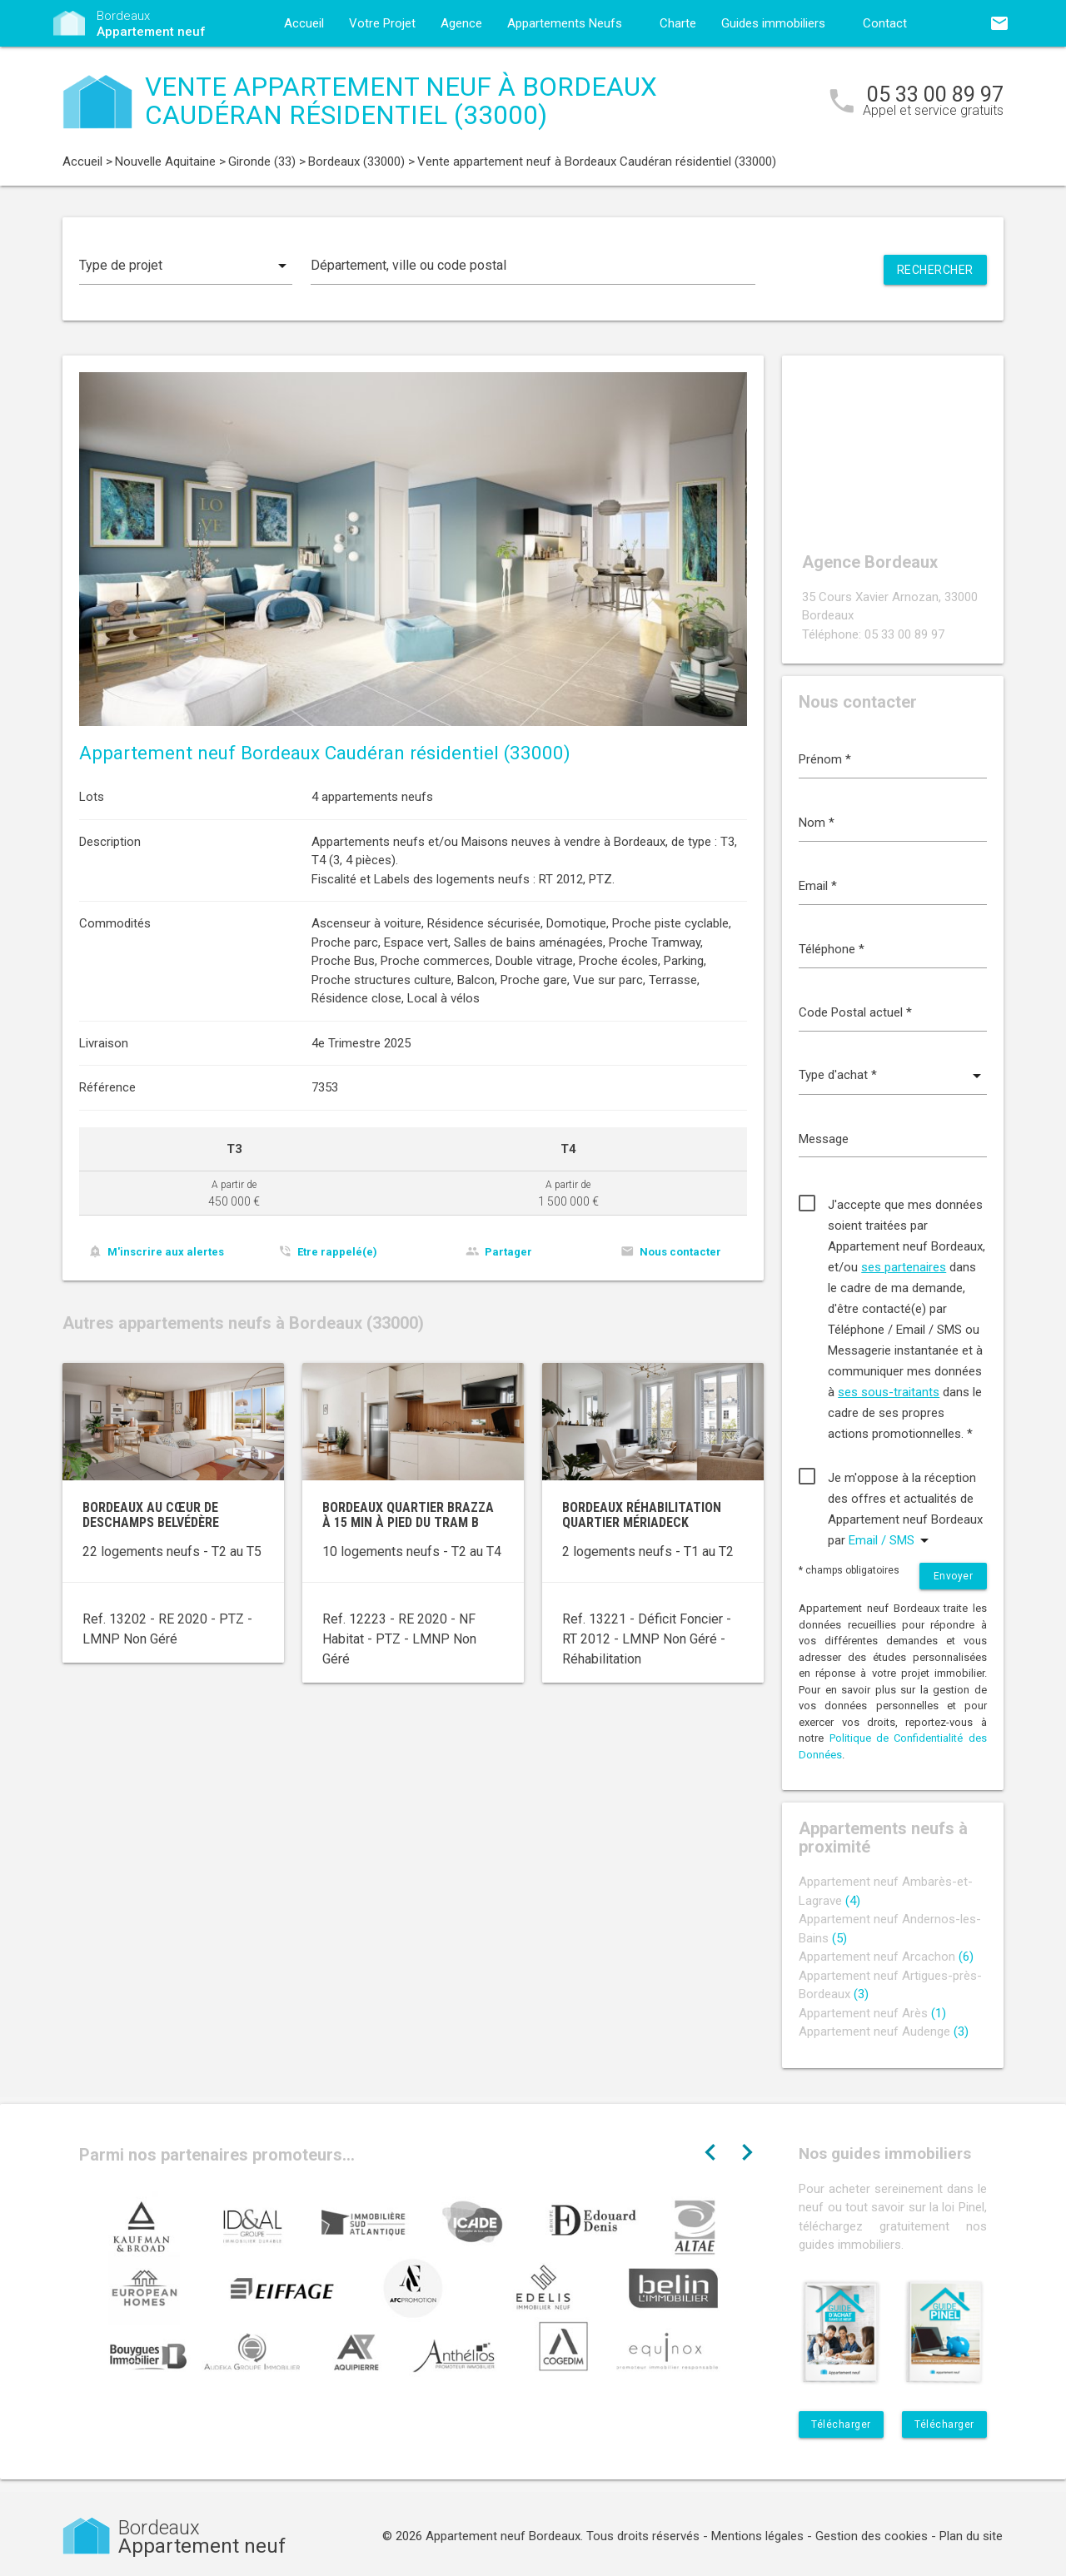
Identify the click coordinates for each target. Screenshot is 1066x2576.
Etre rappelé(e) (337, 1252)
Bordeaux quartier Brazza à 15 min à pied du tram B (408, 1514)
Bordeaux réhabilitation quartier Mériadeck (641, 1514)
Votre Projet (382, 23)
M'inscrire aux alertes (165, 1252)
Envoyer (954, 1576)
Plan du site (971, 2536)
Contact (885, 23)
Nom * (816, 822)
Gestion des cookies (871, 2536)
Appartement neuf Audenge (884, 2031)
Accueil (304, 23)
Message (824, 1138)
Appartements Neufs (564, 23)
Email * (818, 885)
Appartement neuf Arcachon (886, 1956)
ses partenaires (903, 1267)
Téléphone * (831, 949)
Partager (508, 1252)
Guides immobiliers (773, 23)
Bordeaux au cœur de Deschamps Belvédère (150, 1514)
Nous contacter (680, 1252)
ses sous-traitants (888, 1392)
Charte (678, 23)
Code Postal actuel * (855, 1012)
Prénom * (825, 759)
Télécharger (841, 2424)
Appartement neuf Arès (872, 2013)
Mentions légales (757, 2536)
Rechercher (935, 269)
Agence (461, 23)
